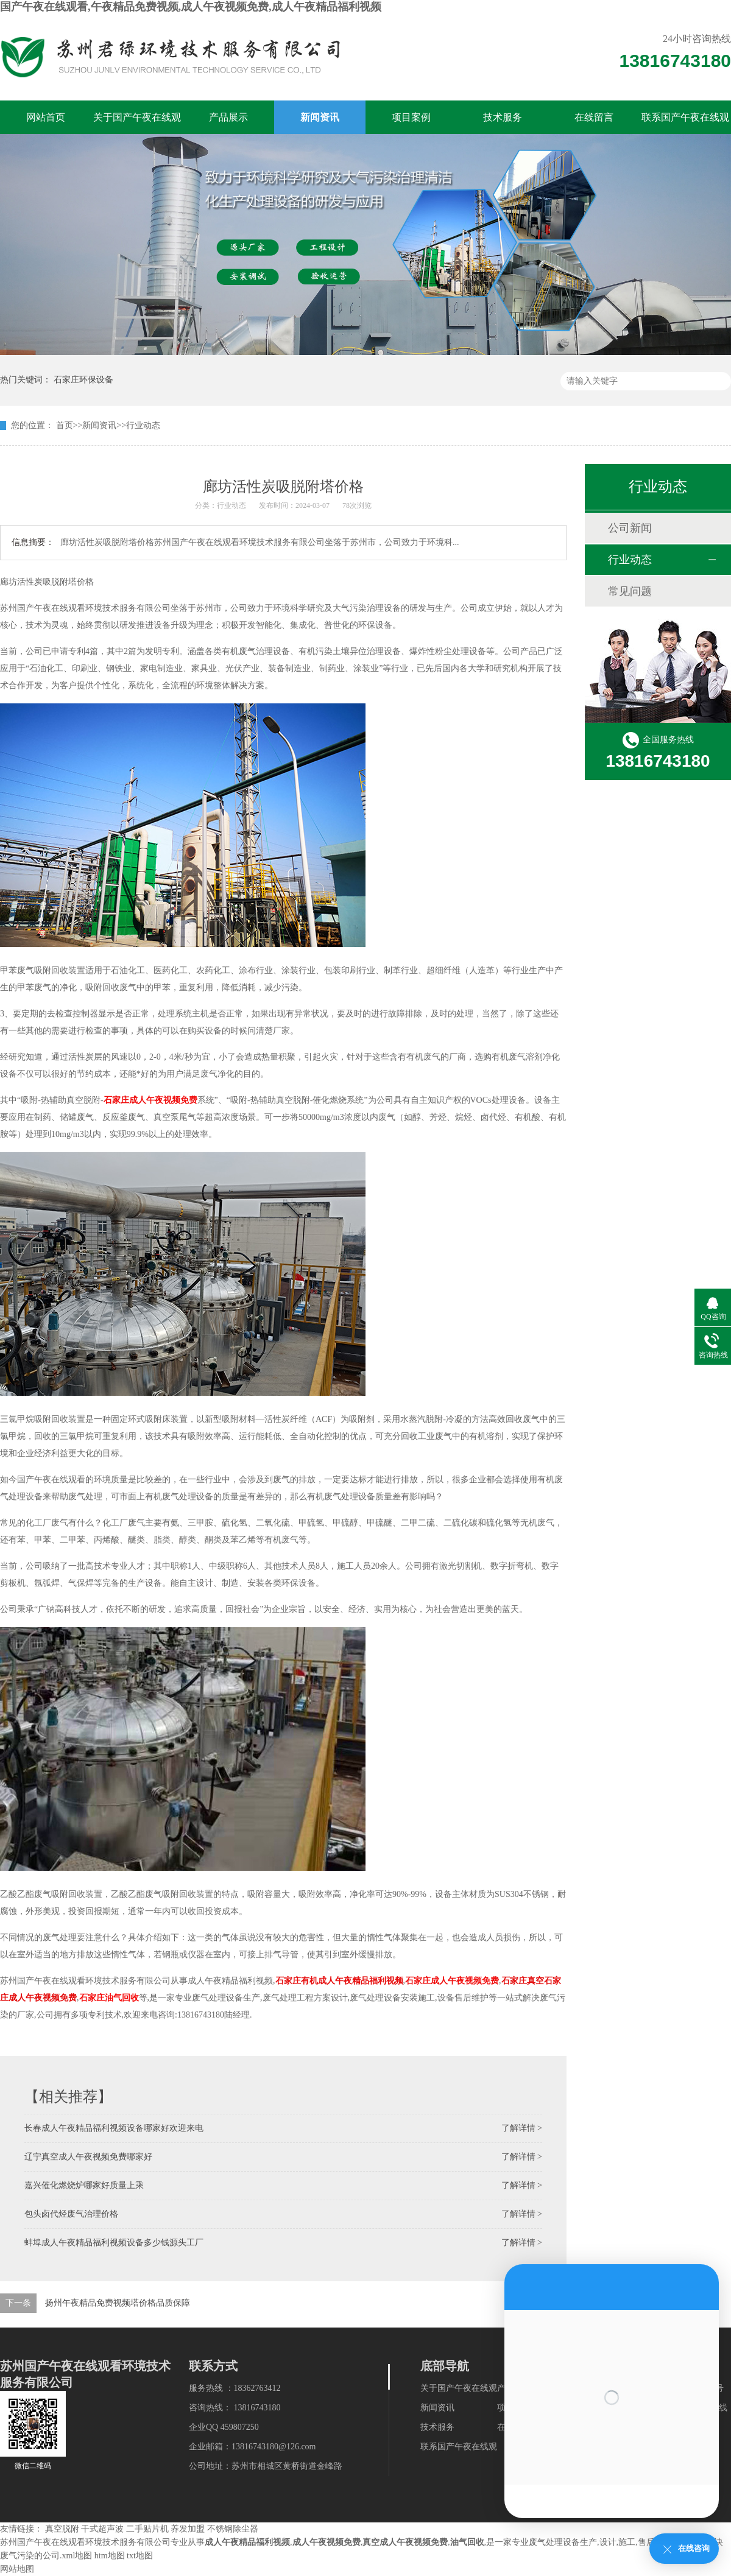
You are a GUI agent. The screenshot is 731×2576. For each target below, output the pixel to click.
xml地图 (77, 2555)
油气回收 (467, 2542)
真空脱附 (62, 2528)
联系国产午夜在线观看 (685, 123)
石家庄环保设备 (83, 379)
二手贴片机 (147, 2528)
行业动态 (143, 425)
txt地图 (140, 2555)
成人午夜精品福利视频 (247, 2542)
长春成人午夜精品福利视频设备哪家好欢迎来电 (113, 2128)
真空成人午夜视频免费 (405, 2542)
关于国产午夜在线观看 (137, 123)
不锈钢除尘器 (232, 2528)
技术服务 (502, 117)
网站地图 (17, 2569)
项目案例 (411, 117)
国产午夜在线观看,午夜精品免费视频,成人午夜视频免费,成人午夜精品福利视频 (190, 7)
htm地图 (109, 2555)
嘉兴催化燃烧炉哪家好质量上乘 (84, 2185)
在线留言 (593, 117)
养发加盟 (188, 2528)
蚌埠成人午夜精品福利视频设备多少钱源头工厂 (113, 2242)
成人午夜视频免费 (326, 2542)
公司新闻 (630, 528)
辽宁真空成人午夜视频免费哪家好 (88, 2156)
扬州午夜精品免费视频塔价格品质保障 (117, 2302)
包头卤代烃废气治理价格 (71, 2214)
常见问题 (630, 591)
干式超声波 (102, 2528)
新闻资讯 (319, 117)
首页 (64, 425)
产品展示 (228, 117)
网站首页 (45, 117)
